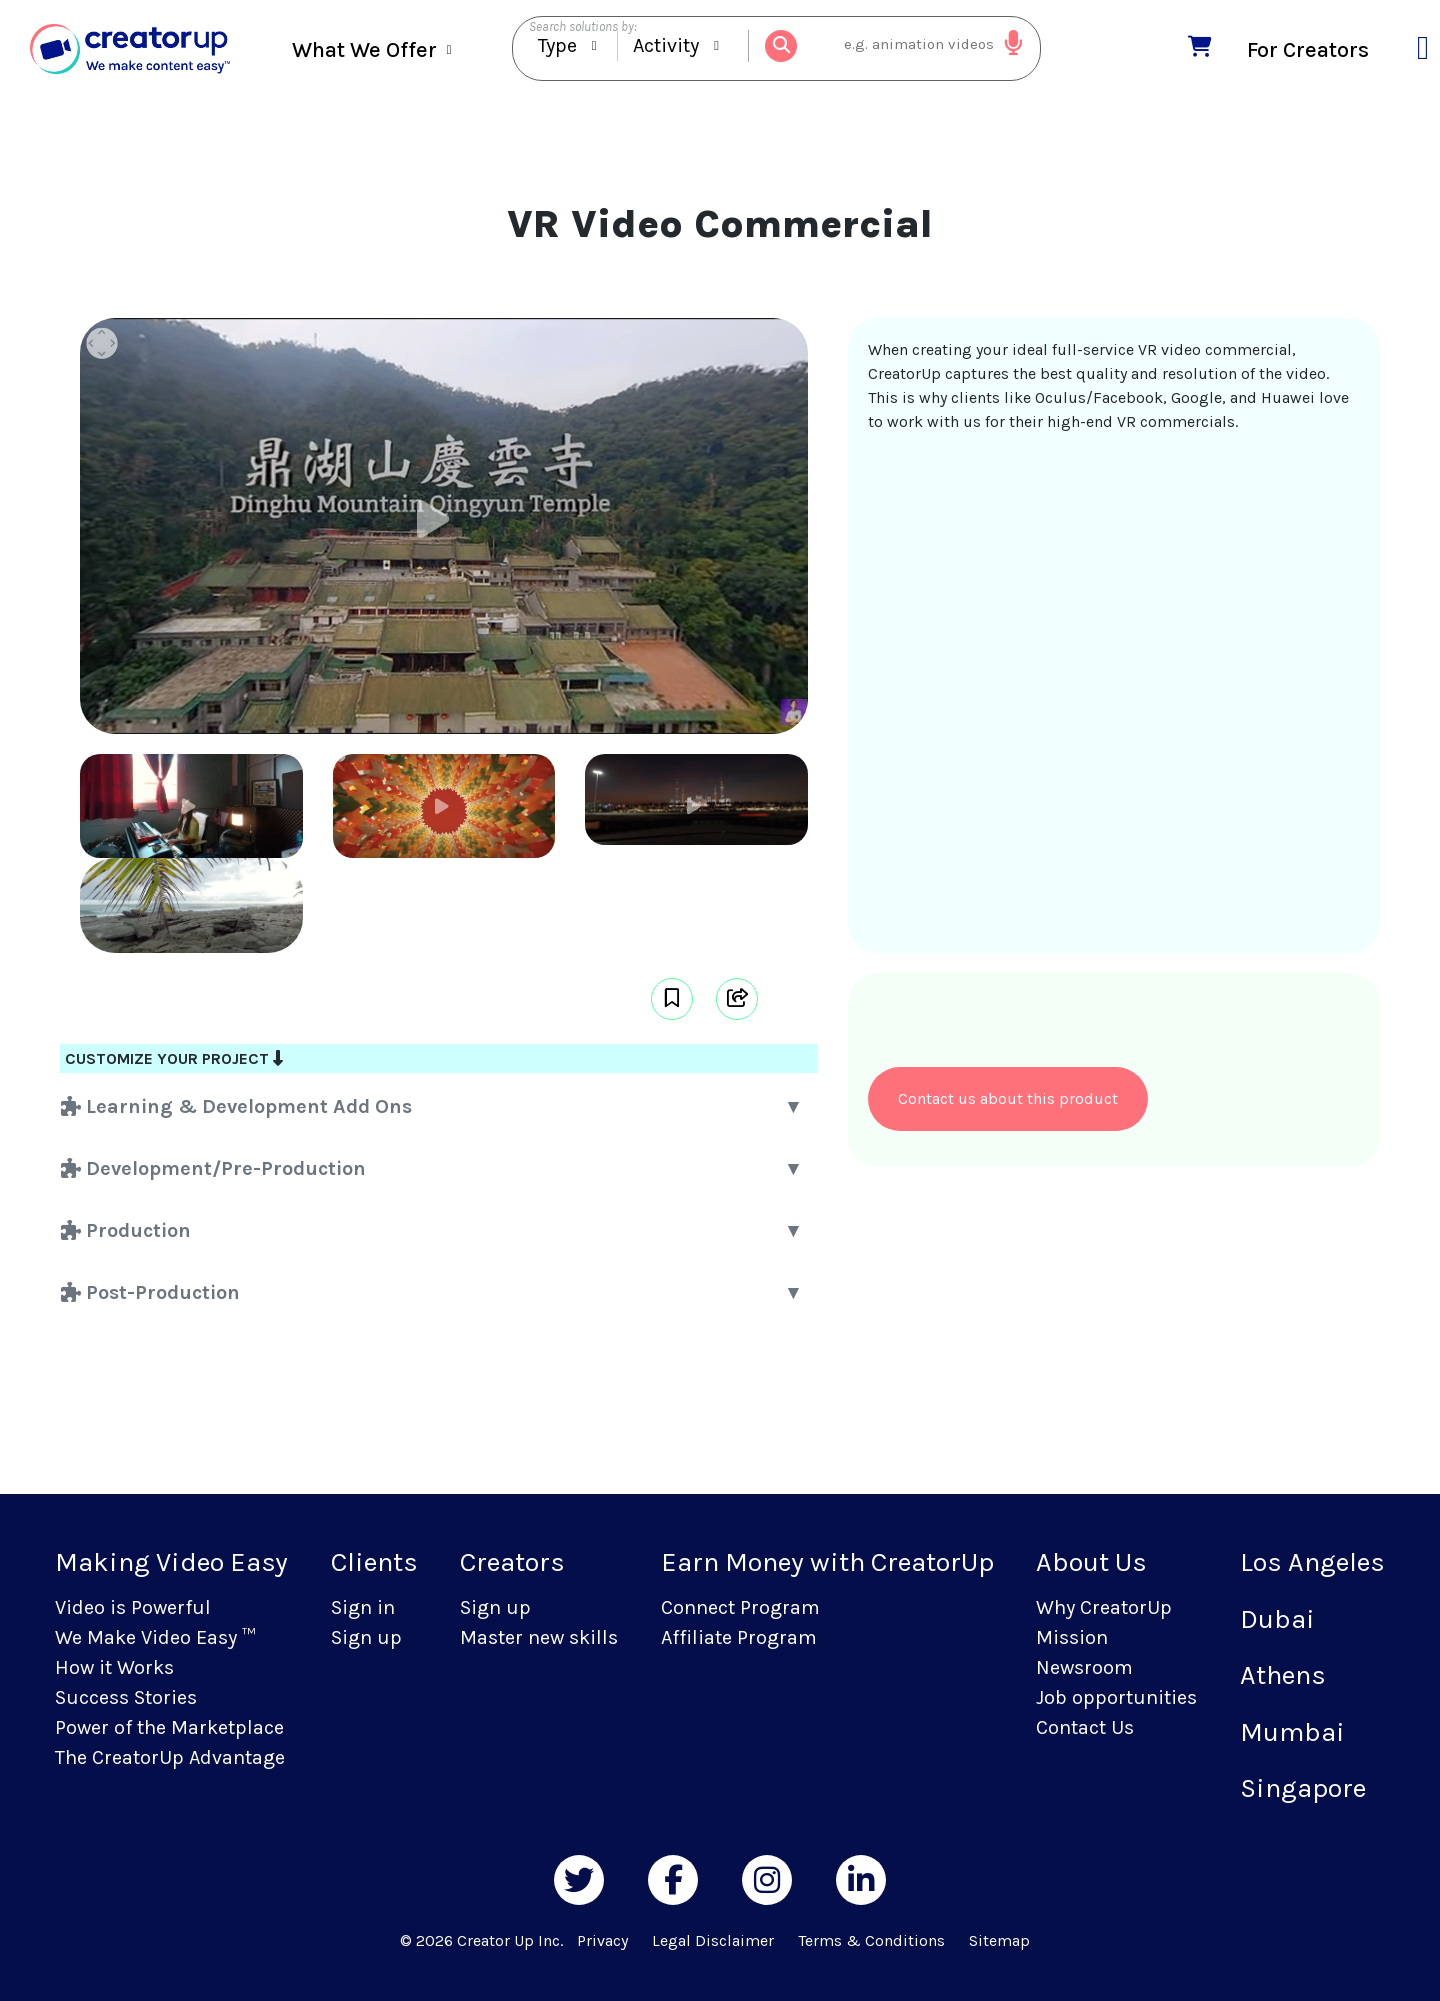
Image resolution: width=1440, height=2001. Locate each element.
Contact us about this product (1008, 1098)
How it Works (114, 1667)
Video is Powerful (133, 1607)
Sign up (366, 1637)
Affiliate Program (739, 1637)
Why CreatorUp (1104, 1607)
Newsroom (1084, 1667)
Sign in (363, 1607)
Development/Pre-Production (213, 1168)
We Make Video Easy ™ (155, 1637)
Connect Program (740, 1607)
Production (126, 1230)
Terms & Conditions (871, 1940)
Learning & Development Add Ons (236, 1106)
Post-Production (150, 1292)
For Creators (1308, 48)
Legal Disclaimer (713, 1940)
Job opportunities (1116, 1697)
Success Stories (126, 1697)
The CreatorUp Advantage (170, 1757)
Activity (666, 46)
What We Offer (364, 50)
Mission (1072, 1637)
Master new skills (539, 1637)
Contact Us (1085, 1727)
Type (557, 46)
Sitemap (999, 1940)
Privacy (602, 1940)
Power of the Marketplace (169, 1727)
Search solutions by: (583, 26)
